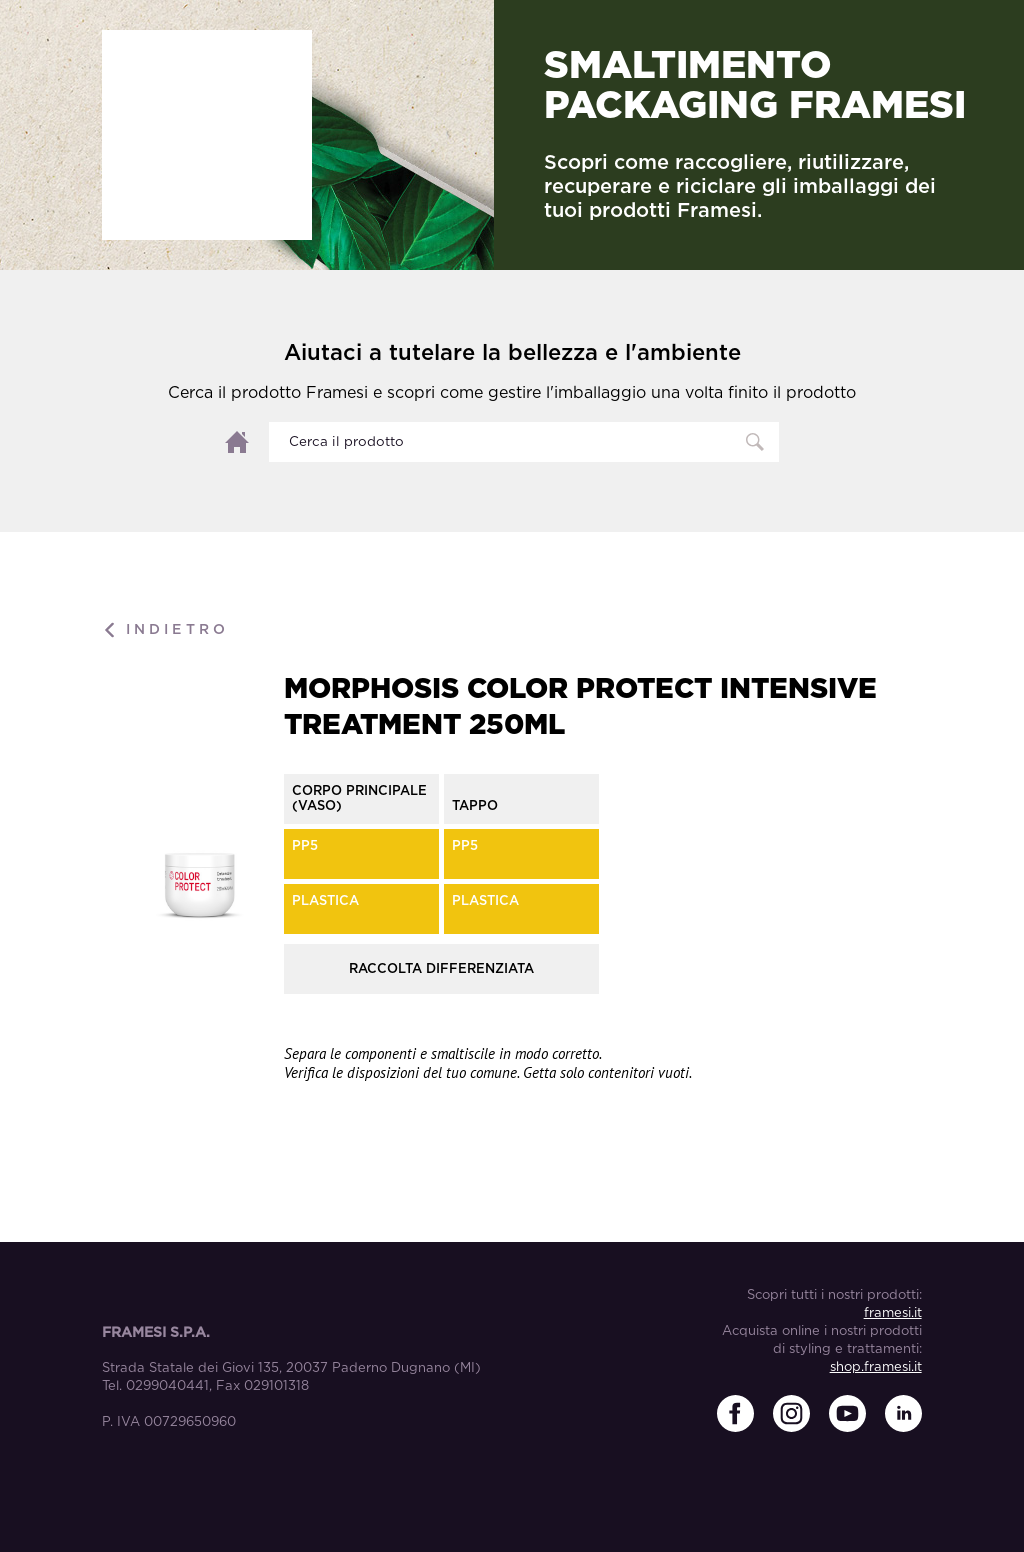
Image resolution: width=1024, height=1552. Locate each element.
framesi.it (893, 1313)
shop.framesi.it (876, 1367)
